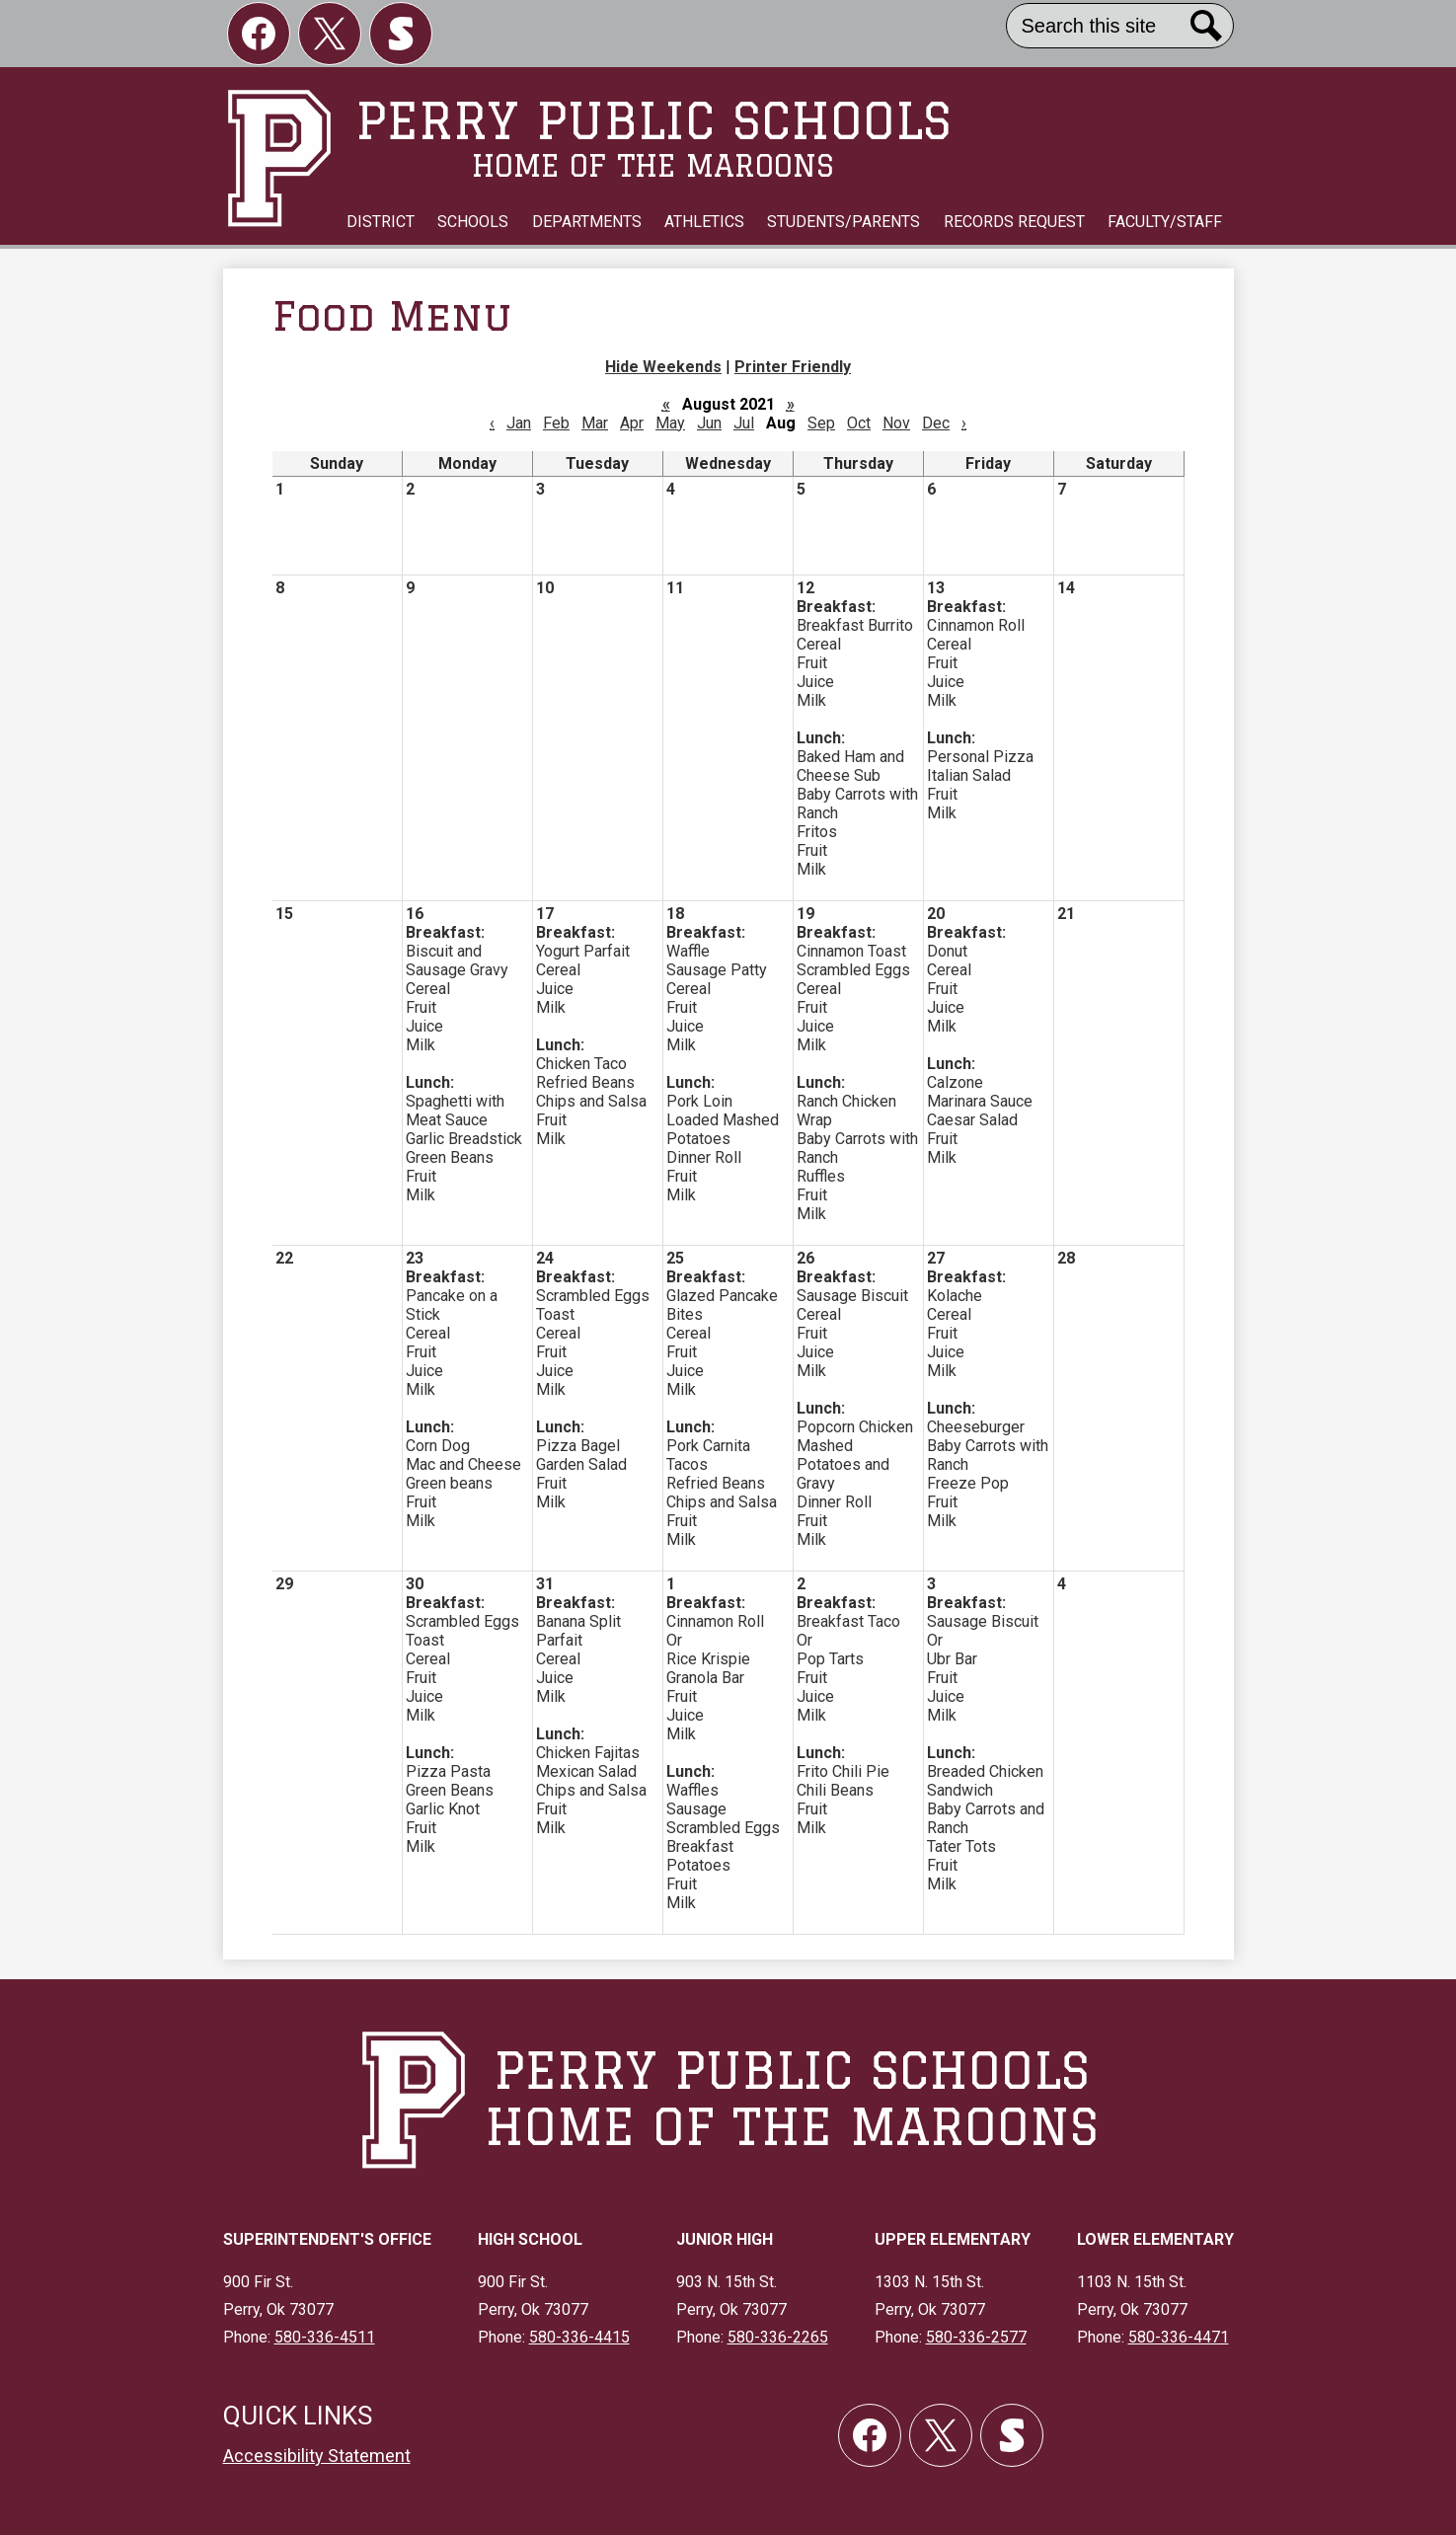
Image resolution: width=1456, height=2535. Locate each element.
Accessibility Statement (317, 2455)
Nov (896, 423)
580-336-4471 (1178, 2337)
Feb (556, 423)
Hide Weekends (663, 366)
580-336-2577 (976, 2337)
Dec (936, 423)
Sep (821, 423)
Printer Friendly (792, 366)
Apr (632, 423)
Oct (859, 423)
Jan (518, 423)
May (670, 423)
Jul (743, 423)
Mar (594, 423)
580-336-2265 (778, 2337)
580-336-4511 (324, 2337)
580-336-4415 (579, 2337)
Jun (709, 423)
